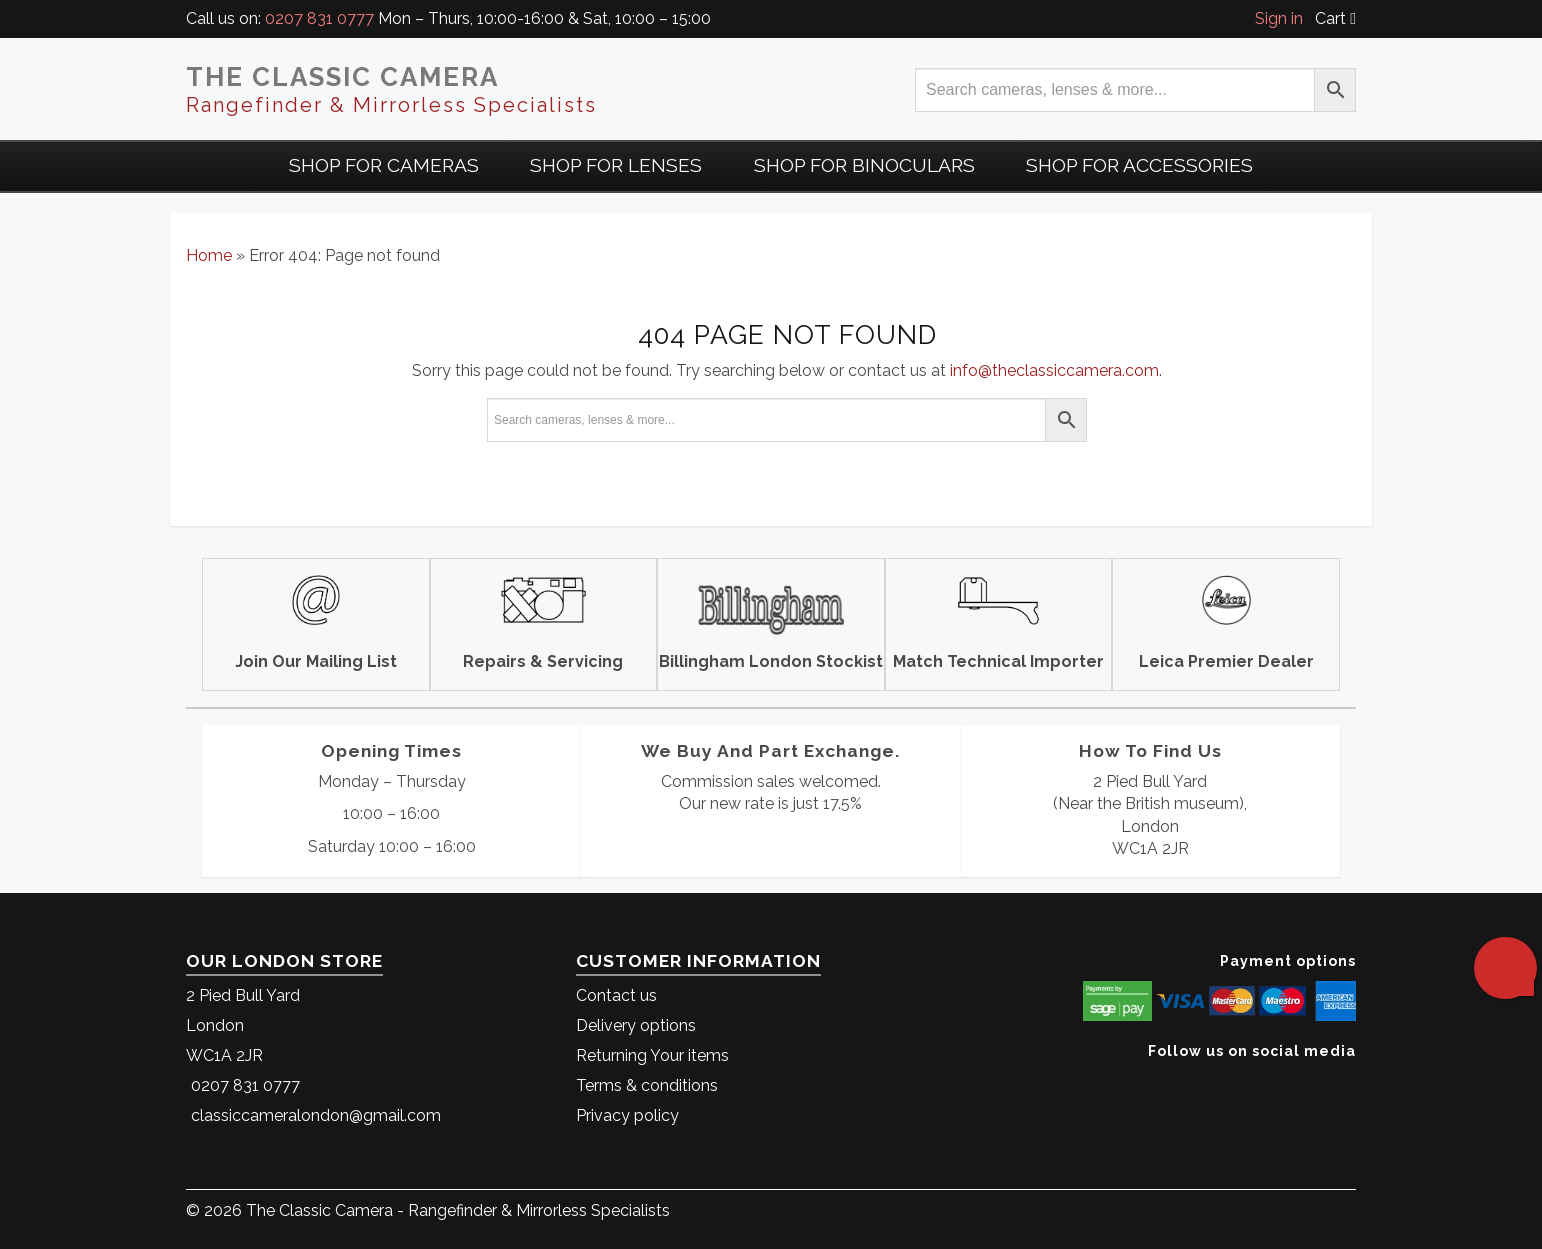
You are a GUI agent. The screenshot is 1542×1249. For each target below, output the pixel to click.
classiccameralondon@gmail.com (316, 1115)
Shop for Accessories (1139, 165)
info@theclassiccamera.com (1054, 370)
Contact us (616, 995)
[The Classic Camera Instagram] (1353, 1081)
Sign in (1279, 18)
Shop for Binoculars (864, 165)
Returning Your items (652, 1055)
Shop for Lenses (616, 165)
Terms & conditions (647, 1085)
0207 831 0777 (319, 18)
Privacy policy (627, 1115)
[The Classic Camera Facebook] (1348, 1081)
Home (209, 255)
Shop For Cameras (384, 165)
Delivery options (636, 1025)
